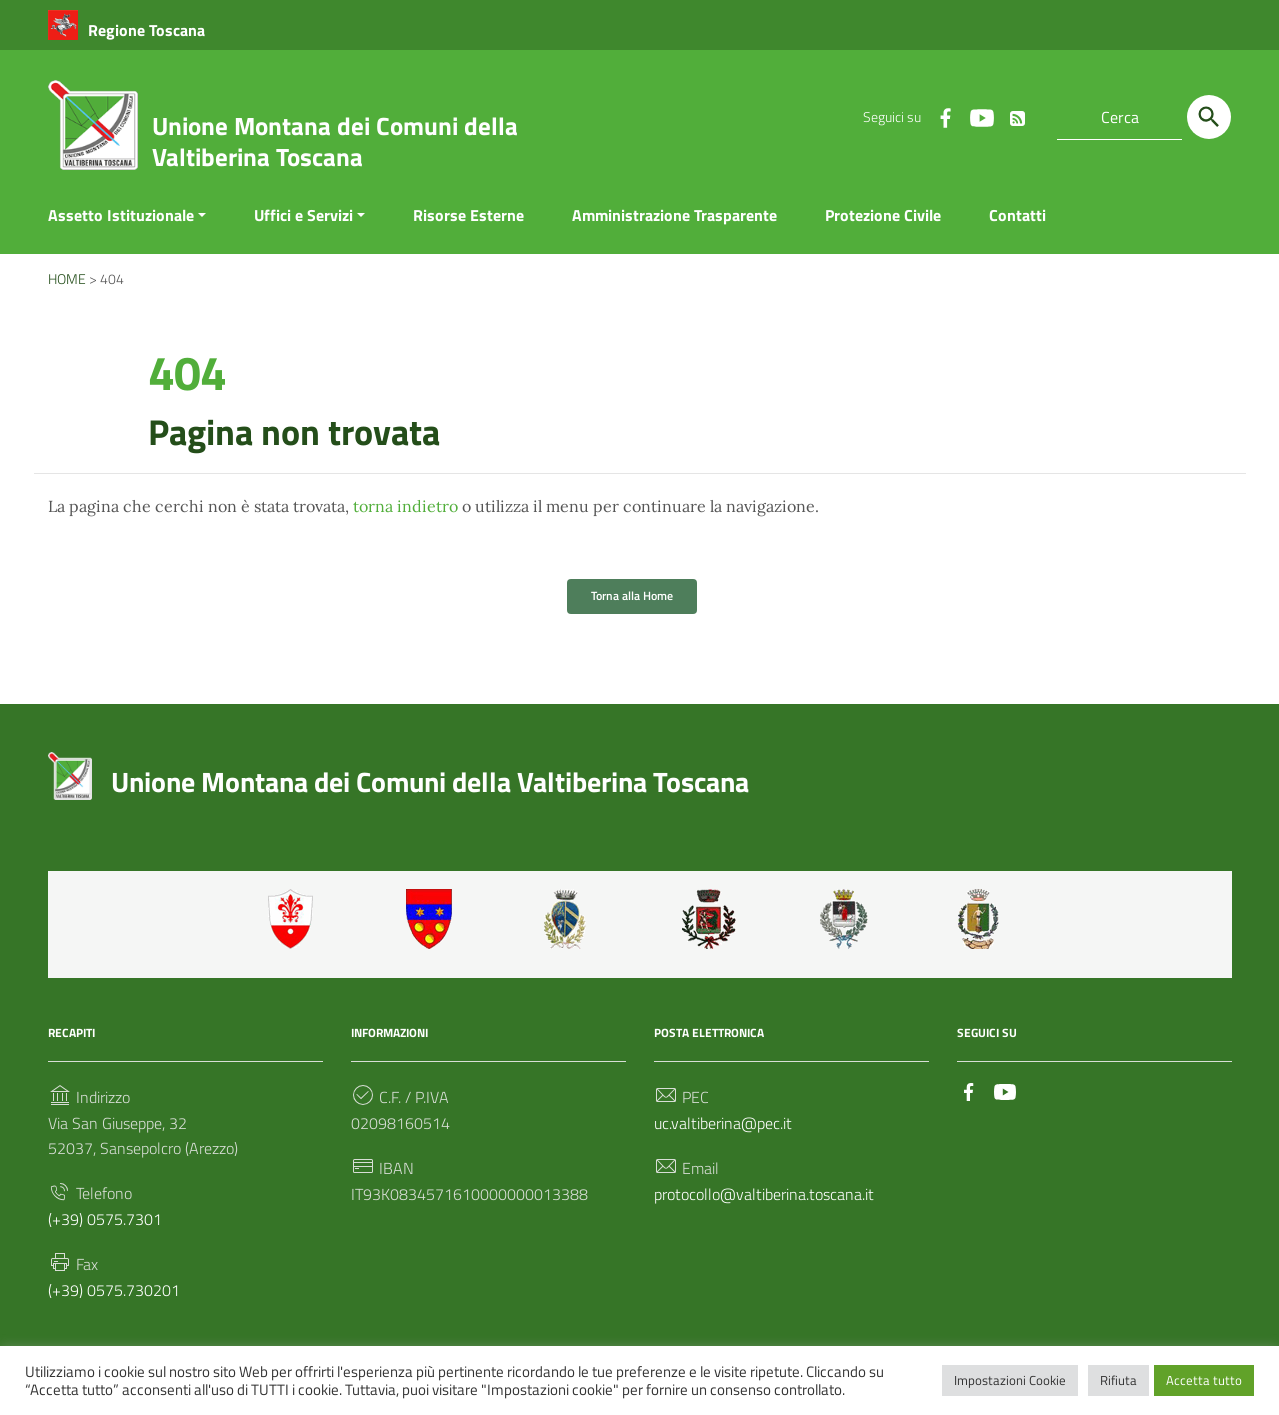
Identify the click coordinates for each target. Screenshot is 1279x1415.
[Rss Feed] (1017, 114)
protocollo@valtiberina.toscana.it (764, 1195)
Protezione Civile (883, 215)
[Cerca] (1209, 117)
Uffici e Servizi (303, 215)
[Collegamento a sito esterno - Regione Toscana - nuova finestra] (126, 30)
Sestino (985, 919)
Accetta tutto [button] (1204, 1380)
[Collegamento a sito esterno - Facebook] (945, 117)
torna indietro (405, 507)
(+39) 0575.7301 (105, 1220)
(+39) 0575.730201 (114, 1292)
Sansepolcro (847, 919)
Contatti (1017, 215)
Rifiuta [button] (1118, 1380)
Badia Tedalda (433, 919)
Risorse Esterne (468, 215)
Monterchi (709, 919)
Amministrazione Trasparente (674, 215)
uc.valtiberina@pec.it (723, 1124)
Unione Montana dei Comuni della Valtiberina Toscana (335, 141)
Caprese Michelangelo (571, 919)
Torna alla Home (632, 595)
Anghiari (295, 919)
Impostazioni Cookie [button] (1010, 1380)
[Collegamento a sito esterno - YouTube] (981, 117)
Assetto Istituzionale (121, 215)
